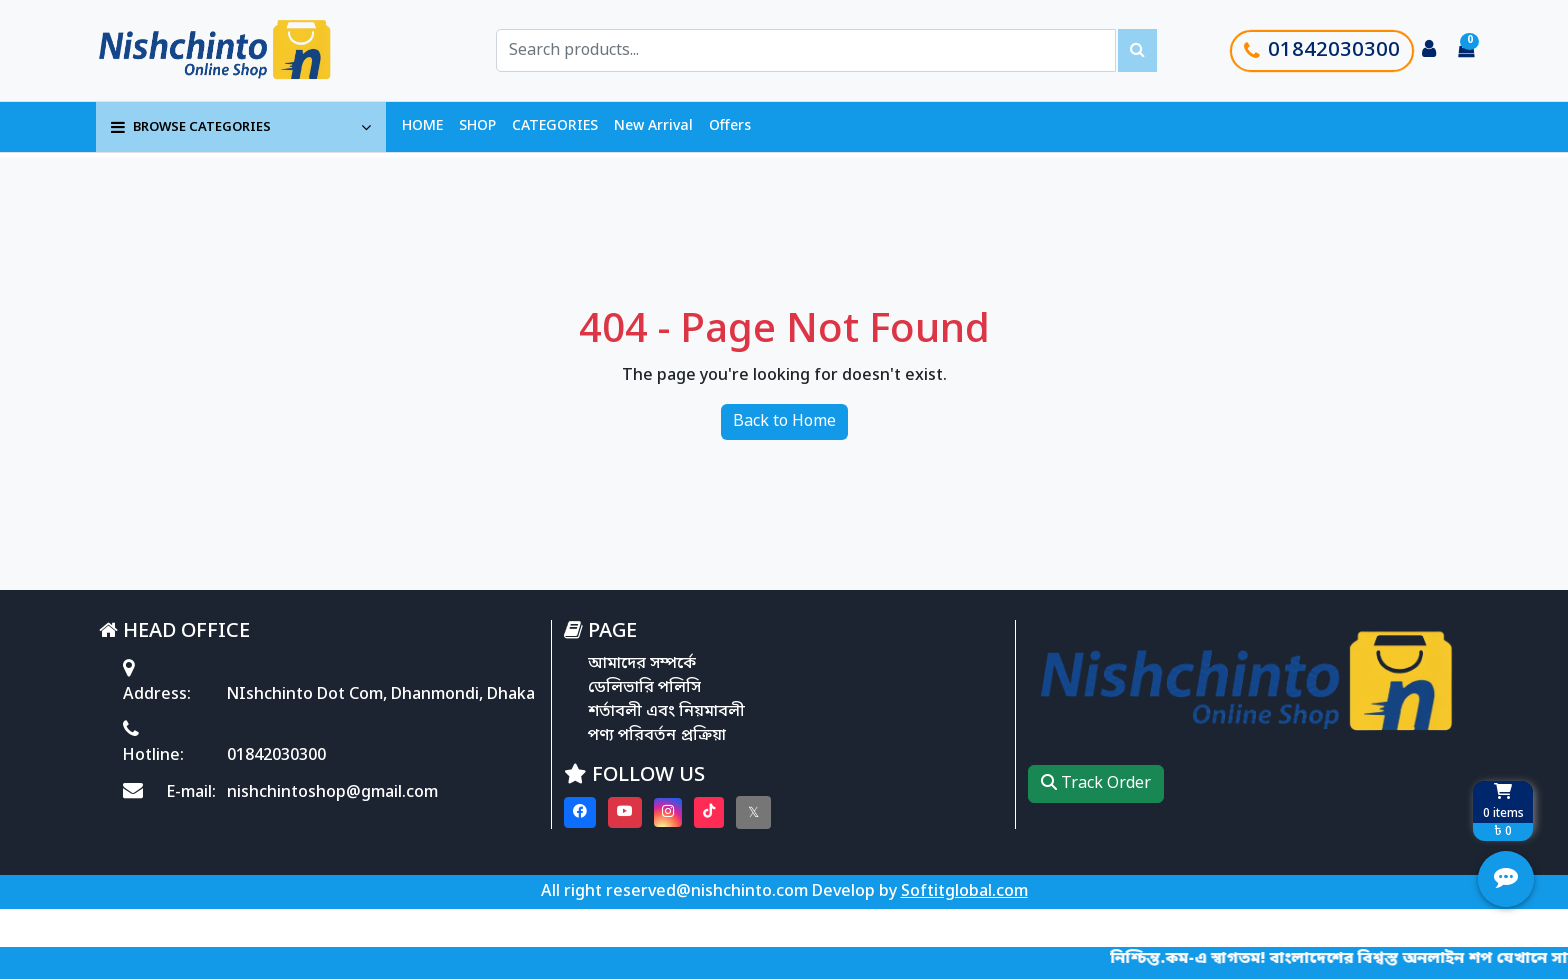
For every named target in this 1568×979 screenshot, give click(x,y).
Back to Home (784, 422)
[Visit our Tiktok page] (709, 812)
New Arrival (653, 126)
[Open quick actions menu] (1506, 879)
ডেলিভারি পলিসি (644, 688)
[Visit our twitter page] (753, 812)
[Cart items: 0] (1466, 51)
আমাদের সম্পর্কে (642, 664)
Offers (730, 126)
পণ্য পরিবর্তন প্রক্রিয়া (657, 736)
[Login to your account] (1429, 51)
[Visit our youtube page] (625, 812)
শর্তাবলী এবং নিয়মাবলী (666, 712)
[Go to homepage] (237, 50)
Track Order (1096, 784)
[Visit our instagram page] (668, 812)
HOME (422, 126)
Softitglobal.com (964, 892)
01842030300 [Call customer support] (1322, 51)
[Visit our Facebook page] (580, 812)
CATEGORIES (555, 126)
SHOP (477, 126)
